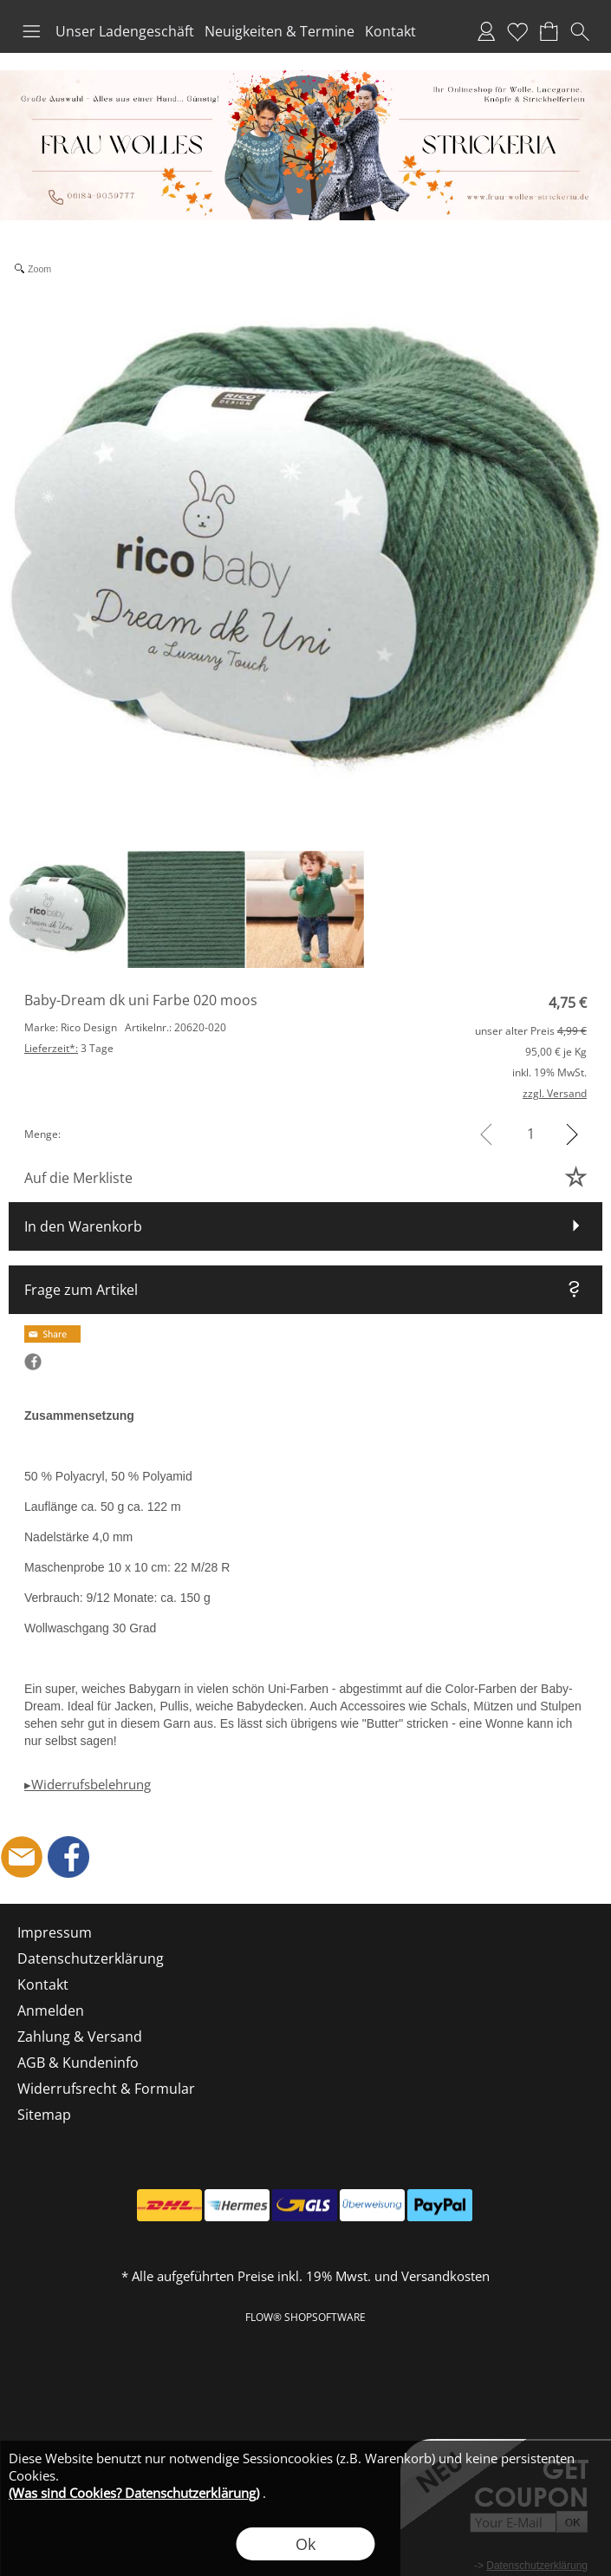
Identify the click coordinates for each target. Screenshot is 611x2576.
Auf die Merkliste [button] (78, 1177)
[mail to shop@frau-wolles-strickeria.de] (21, 1857)
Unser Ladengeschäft (124, 31)
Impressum (54, 1932)
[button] (31, 31)
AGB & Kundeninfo (78, 2062)
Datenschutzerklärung (90, 1958)
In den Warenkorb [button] (83, 1226)
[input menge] (531, 1134)
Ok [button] (305, 2544)
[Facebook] (68, 1857)
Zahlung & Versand (79, 2036)
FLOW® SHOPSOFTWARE (305, 2317)
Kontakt (390, 31)
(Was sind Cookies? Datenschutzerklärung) (134, 2492)
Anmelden (486, 31)
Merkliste (517, 31)
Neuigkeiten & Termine (279, 31)
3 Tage (69, 1048)
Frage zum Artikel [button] (81, 1289)
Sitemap (44, 2114)
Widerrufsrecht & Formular (106, 2088)
